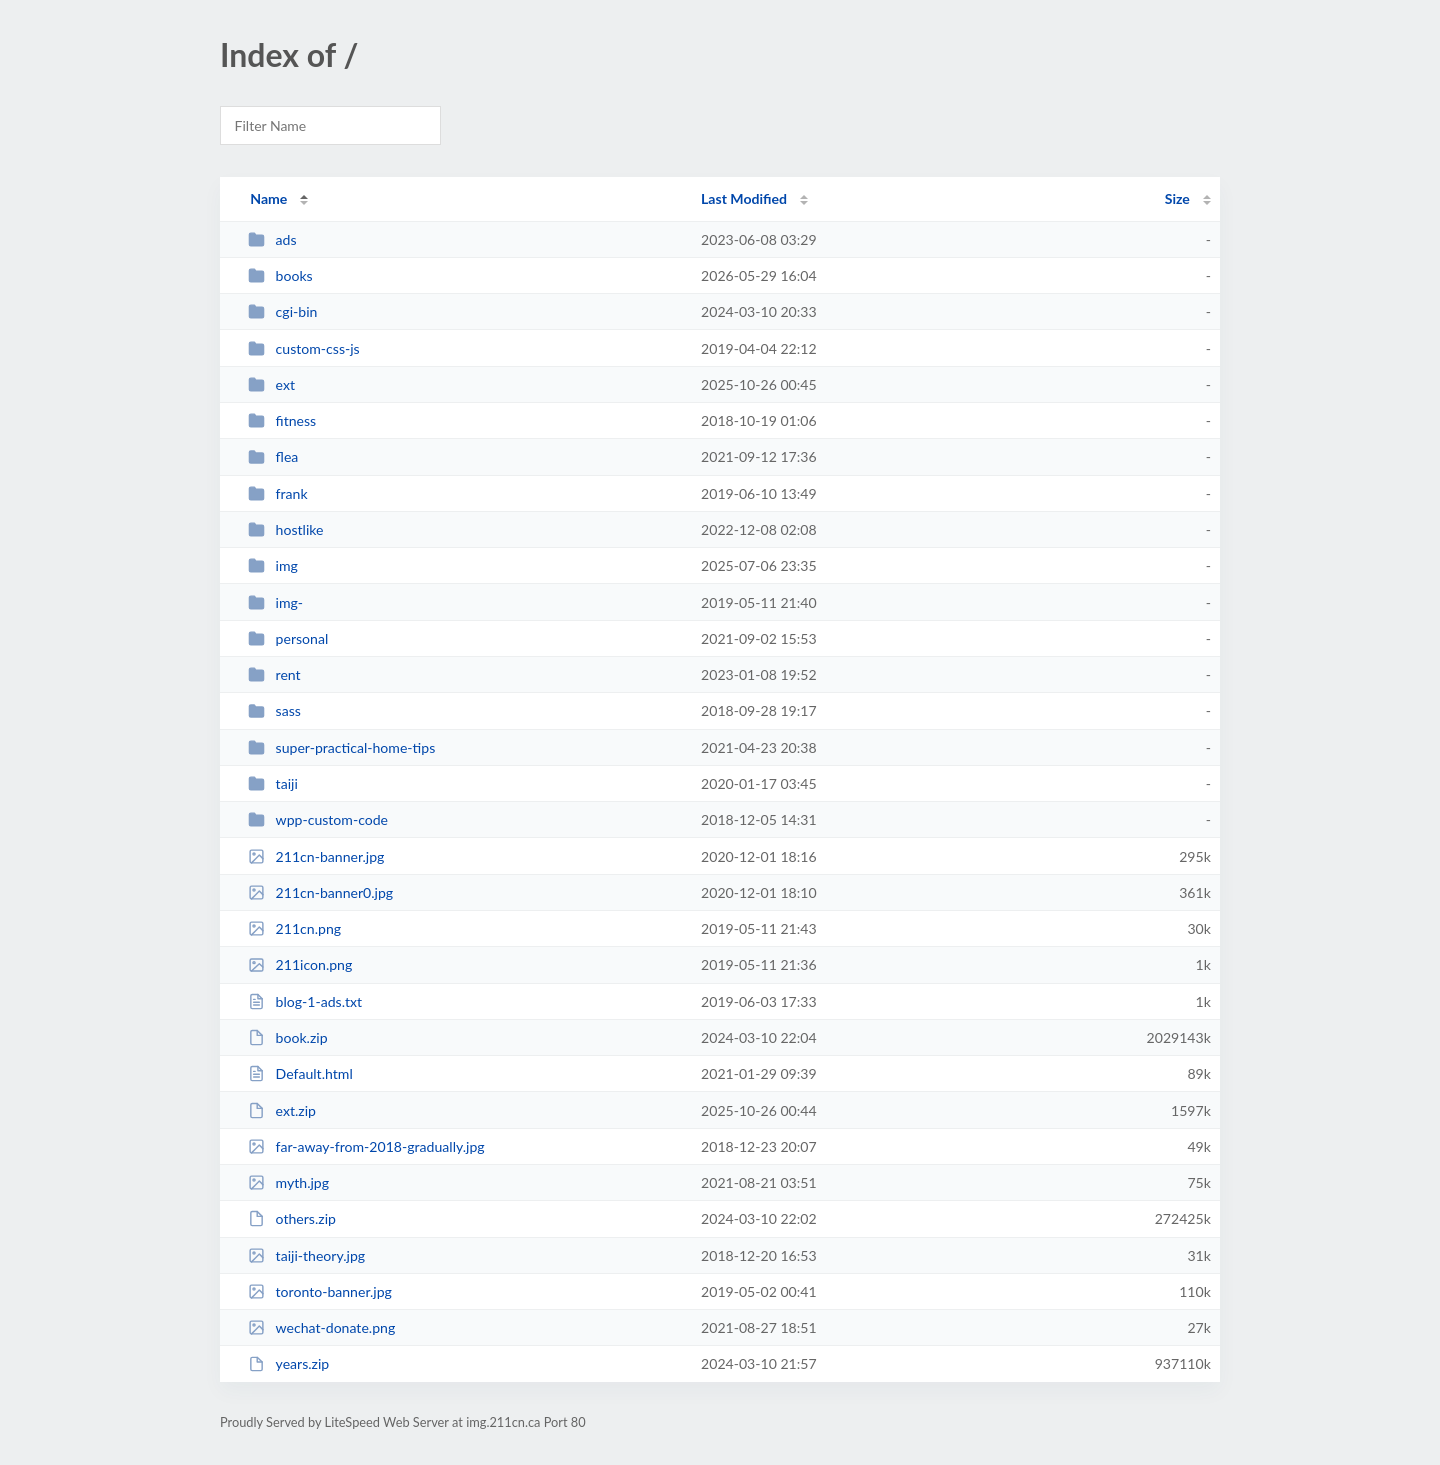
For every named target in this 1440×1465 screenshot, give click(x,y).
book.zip (287, 1037)
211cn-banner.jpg (316, 856)
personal (288, 638)
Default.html (300, 1073)
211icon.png (300, 964)
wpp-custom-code (318, 819)
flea (273, 456)
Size (1177, 198)
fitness (282, 420)
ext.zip (282, 1110)
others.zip (292, 1218)
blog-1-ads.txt (305, 1001)
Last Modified (744, 198)
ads (272, 239)
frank (277, 493)
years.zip (288, 1363)
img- (275, 602)
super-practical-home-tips (341, 747)
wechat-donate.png (321, 1327)
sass (274, 710)
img (273, 565)
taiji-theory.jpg (306, 1255)
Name (268, 198)
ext (271, 384)
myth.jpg (288, 1182)
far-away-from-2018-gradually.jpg (366, 1146)
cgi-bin (282, 311)
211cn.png (294, 928)
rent (274, 674)
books (280, 275)
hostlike (285, 529)
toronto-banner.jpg (320, 1291)
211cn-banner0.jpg (320, 892)
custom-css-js (304, 348)
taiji (273, 783)
